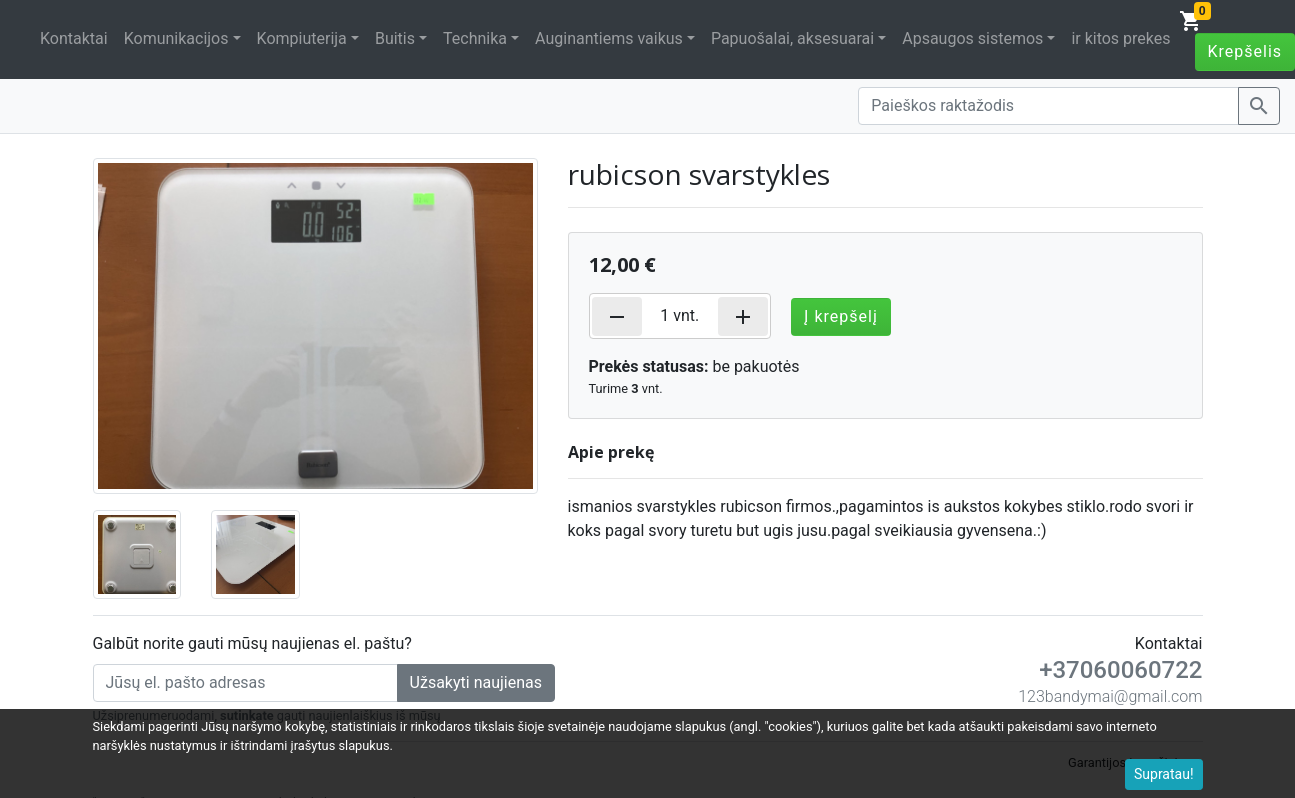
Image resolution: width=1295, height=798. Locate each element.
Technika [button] (475, 38)
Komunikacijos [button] (176, 38)
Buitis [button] (395, 38)
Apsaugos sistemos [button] (972, 38)
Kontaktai (74, 38)
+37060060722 (1120, 670)
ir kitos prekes (1120, 38)
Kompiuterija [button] (302, 38)
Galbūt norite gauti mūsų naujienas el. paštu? (252, 643)
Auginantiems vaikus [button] (609, 38)
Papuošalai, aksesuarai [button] (792, 38)
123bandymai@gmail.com (1110, 696)
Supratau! (1164, 774)
